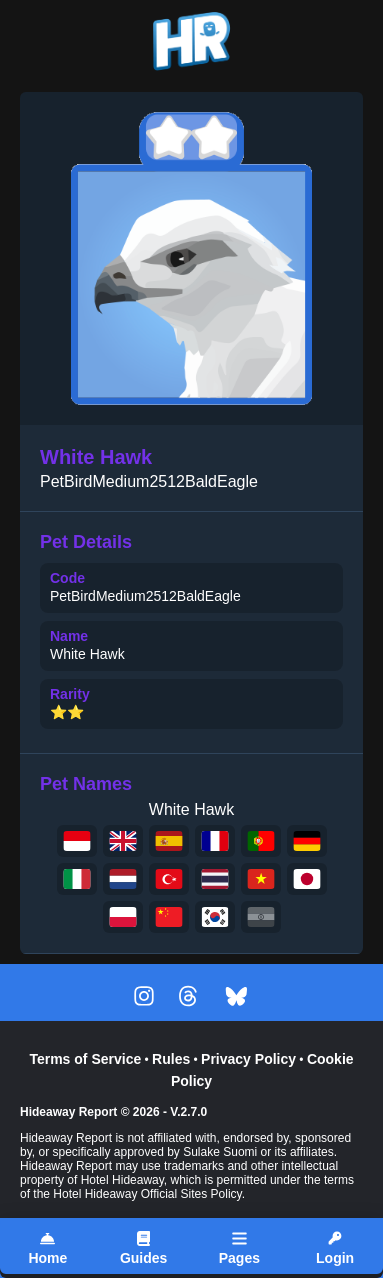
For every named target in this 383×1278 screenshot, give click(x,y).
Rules (171, 1059)
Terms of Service (85, 1059)
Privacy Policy (248, 1059)
